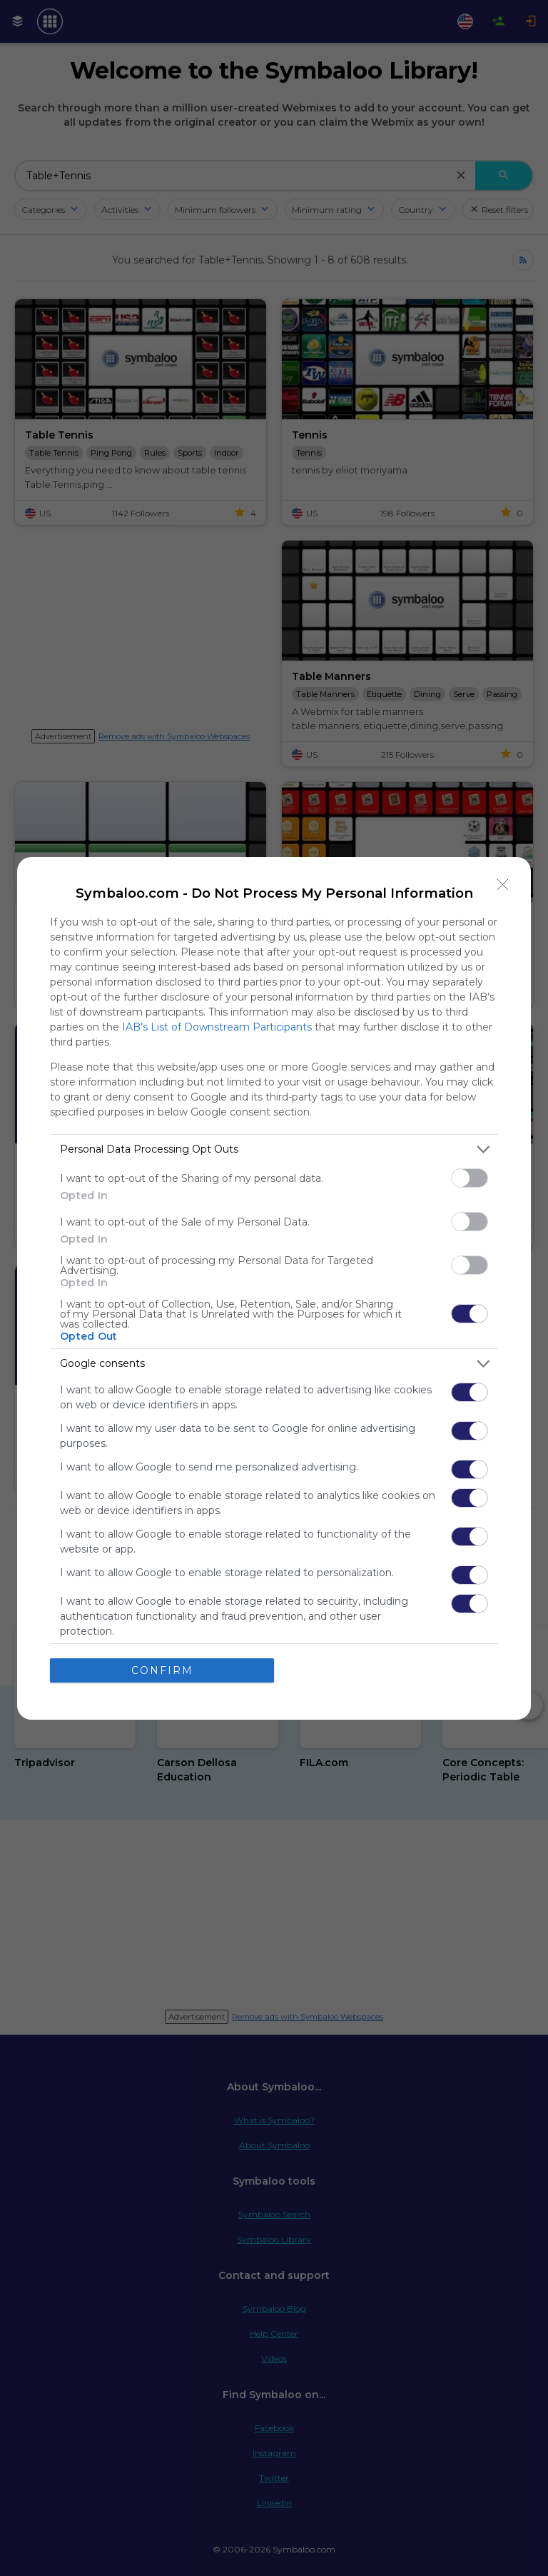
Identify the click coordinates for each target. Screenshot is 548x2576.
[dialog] (274, 1288)
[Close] (503, 884)
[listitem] (274, 1149)
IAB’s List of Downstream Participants (217, 1027)
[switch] (469, 1178)
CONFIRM (162, 1670)
